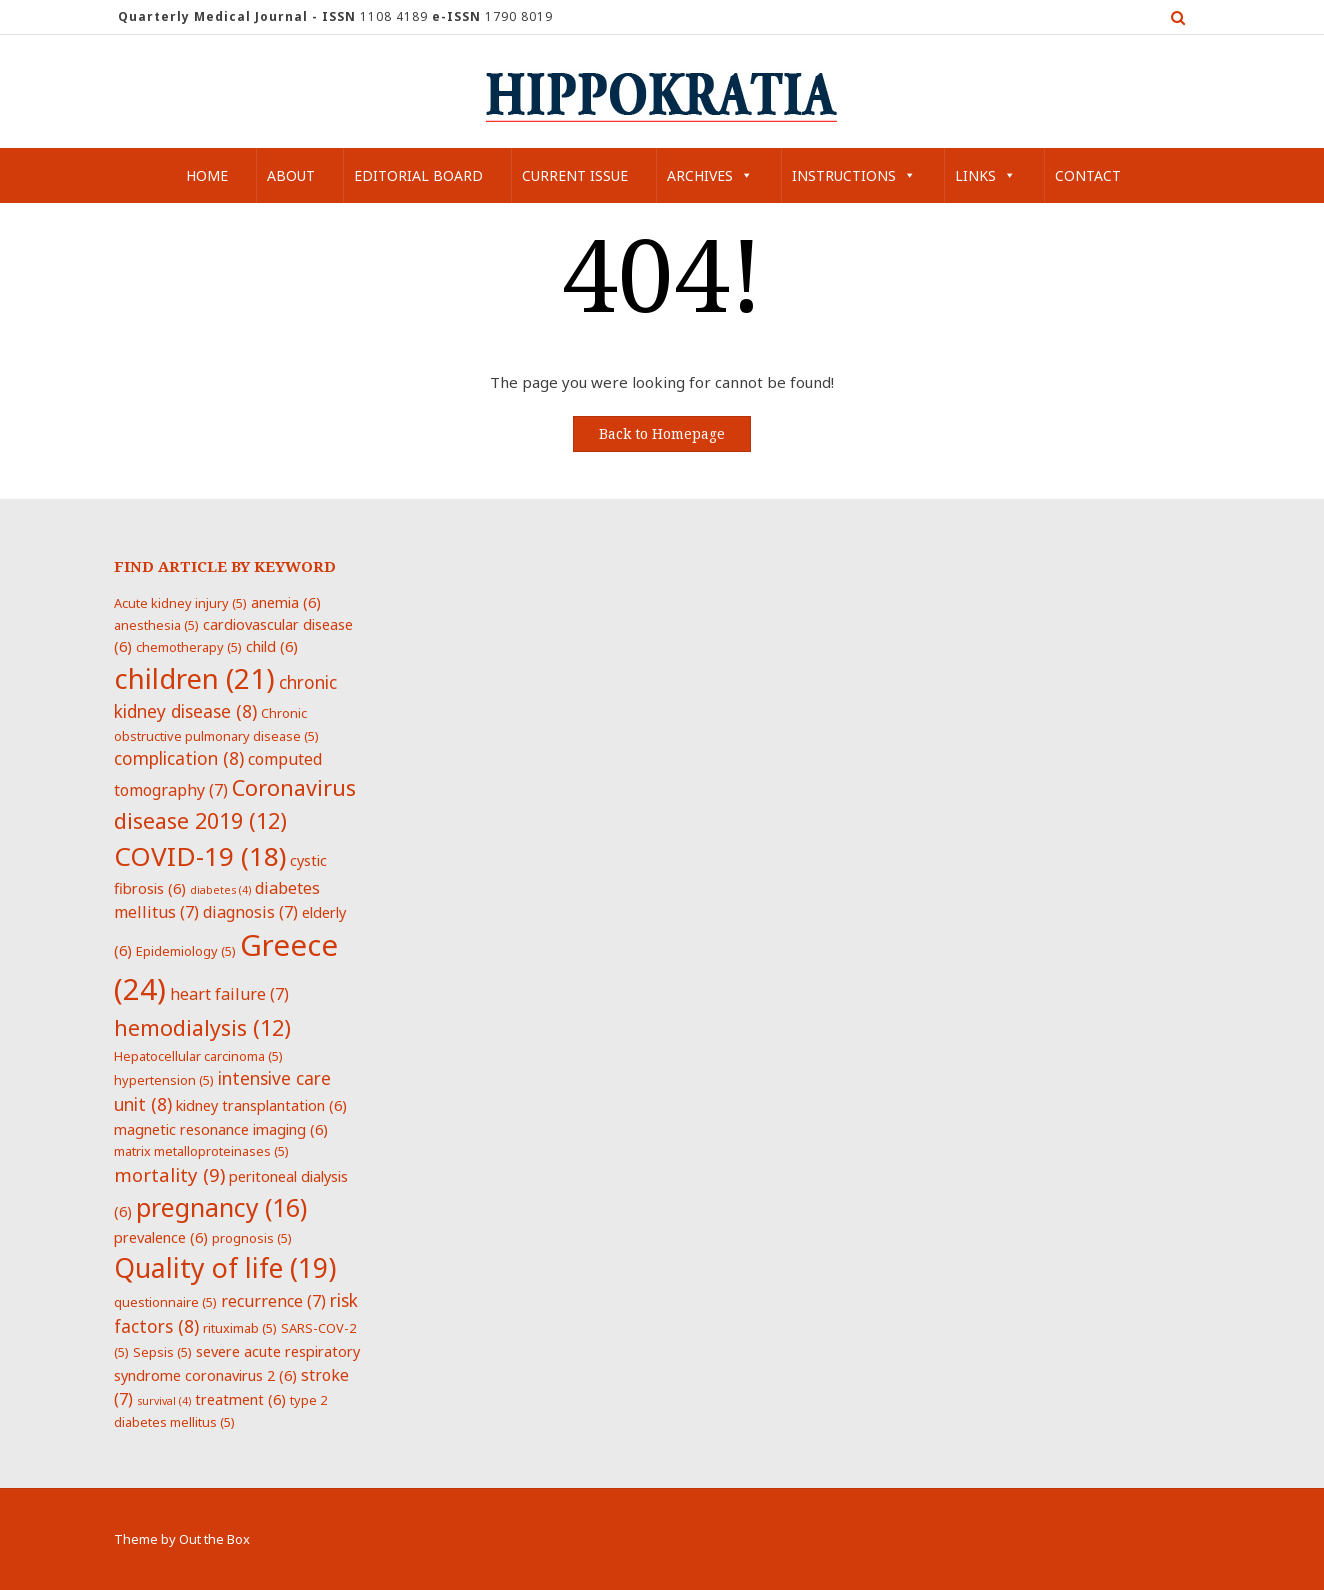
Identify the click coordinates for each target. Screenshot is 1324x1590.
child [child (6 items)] (272, 646)
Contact (1088, 175)
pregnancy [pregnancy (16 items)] (221, 1207)
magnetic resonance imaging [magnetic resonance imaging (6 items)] (221, 1129)
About (291, 175)
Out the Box (214, 1539)
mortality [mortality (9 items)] (169, 1174)
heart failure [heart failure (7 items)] (229, 994)
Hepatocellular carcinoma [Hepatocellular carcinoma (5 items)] (198, 1056)
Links (985, 175)
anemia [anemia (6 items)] (286, 602)
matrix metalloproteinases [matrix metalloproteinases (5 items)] (201, 1151)
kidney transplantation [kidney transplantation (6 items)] (261, 1105)
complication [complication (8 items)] (179, 758)
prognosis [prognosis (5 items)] (252, 1238)
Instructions (854, 175)
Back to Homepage (662, 434)
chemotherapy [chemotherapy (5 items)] (189, 647)
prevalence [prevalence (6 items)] (161, 1237)
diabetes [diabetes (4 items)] (220, 890)
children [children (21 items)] (194, 678)
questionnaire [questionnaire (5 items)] (165, 1302)
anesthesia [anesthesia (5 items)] (156, 625)
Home (207, 175)
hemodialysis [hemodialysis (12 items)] (202, 1027)
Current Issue (575, 175)
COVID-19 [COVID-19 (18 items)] (200, 856)
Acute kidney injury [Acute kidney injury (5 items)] (180, 603)
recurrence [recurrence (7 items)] (273, 1301)
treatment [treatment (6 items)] (240, 1399)
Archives (710, 175)
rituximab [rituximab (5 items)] (240, 1328)
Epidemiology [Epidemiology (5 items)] (186, 951)
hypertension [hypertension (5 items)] (164, 1080)
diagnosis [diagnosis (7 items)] (250, 912)
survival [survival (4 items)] (164, 1401)
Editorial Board (418, 175)
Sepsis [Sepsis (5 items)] (162, 1352)
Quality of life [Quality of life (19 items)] (225, 1268)
